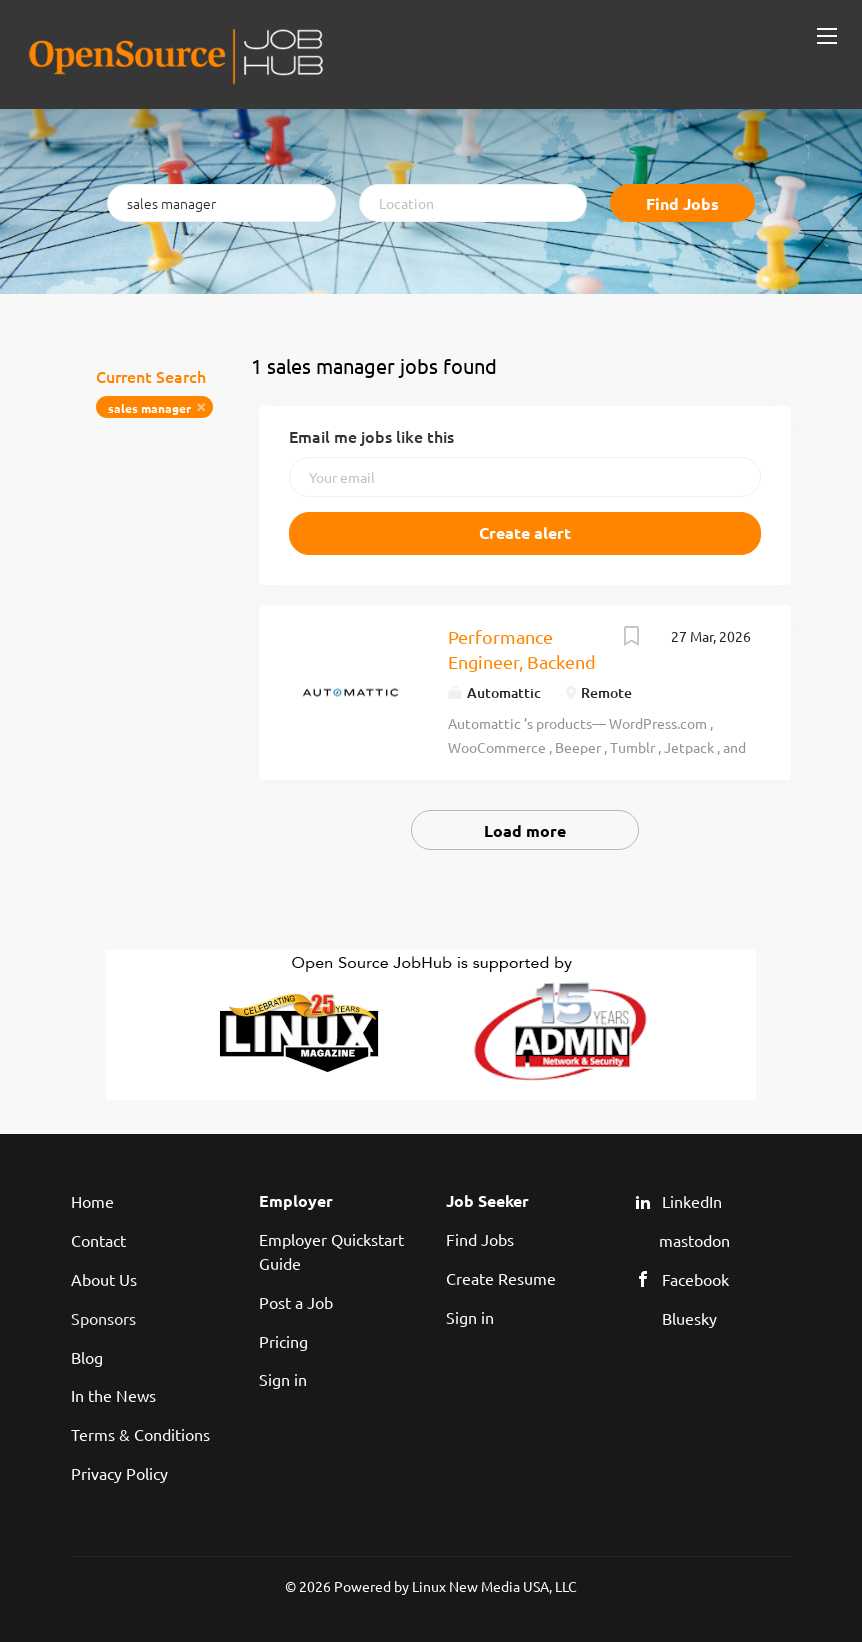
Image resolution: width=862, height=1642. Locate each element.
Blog (87, 1357)
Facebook (695, 1279)
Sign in (283, 1379)
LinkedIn (692, 1201)
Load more (525, 830)
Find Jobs (682, 203)
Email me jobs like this (371, 436)
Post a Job (296, 1302)
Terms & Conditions (140, 1434)
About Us (104, 1279)
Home (92, 1201)
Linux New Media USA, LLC (494, 1586)
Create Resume (501, 1278)
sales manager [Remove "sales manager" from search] (149, 408)
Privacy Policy (119, 1473)
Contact (98, 1240)
